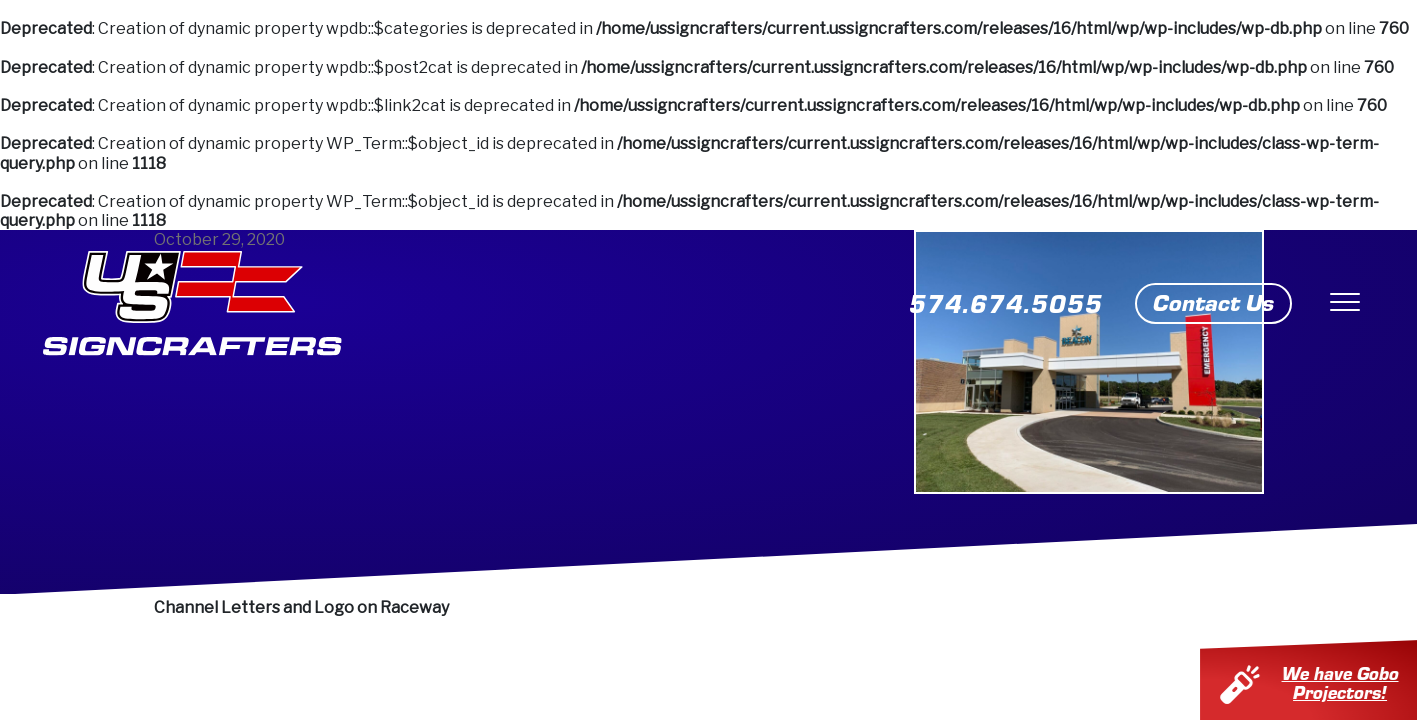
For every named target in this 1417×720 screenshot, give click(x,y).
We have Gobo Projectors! (1353, 681)
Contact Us (1213, 301)
